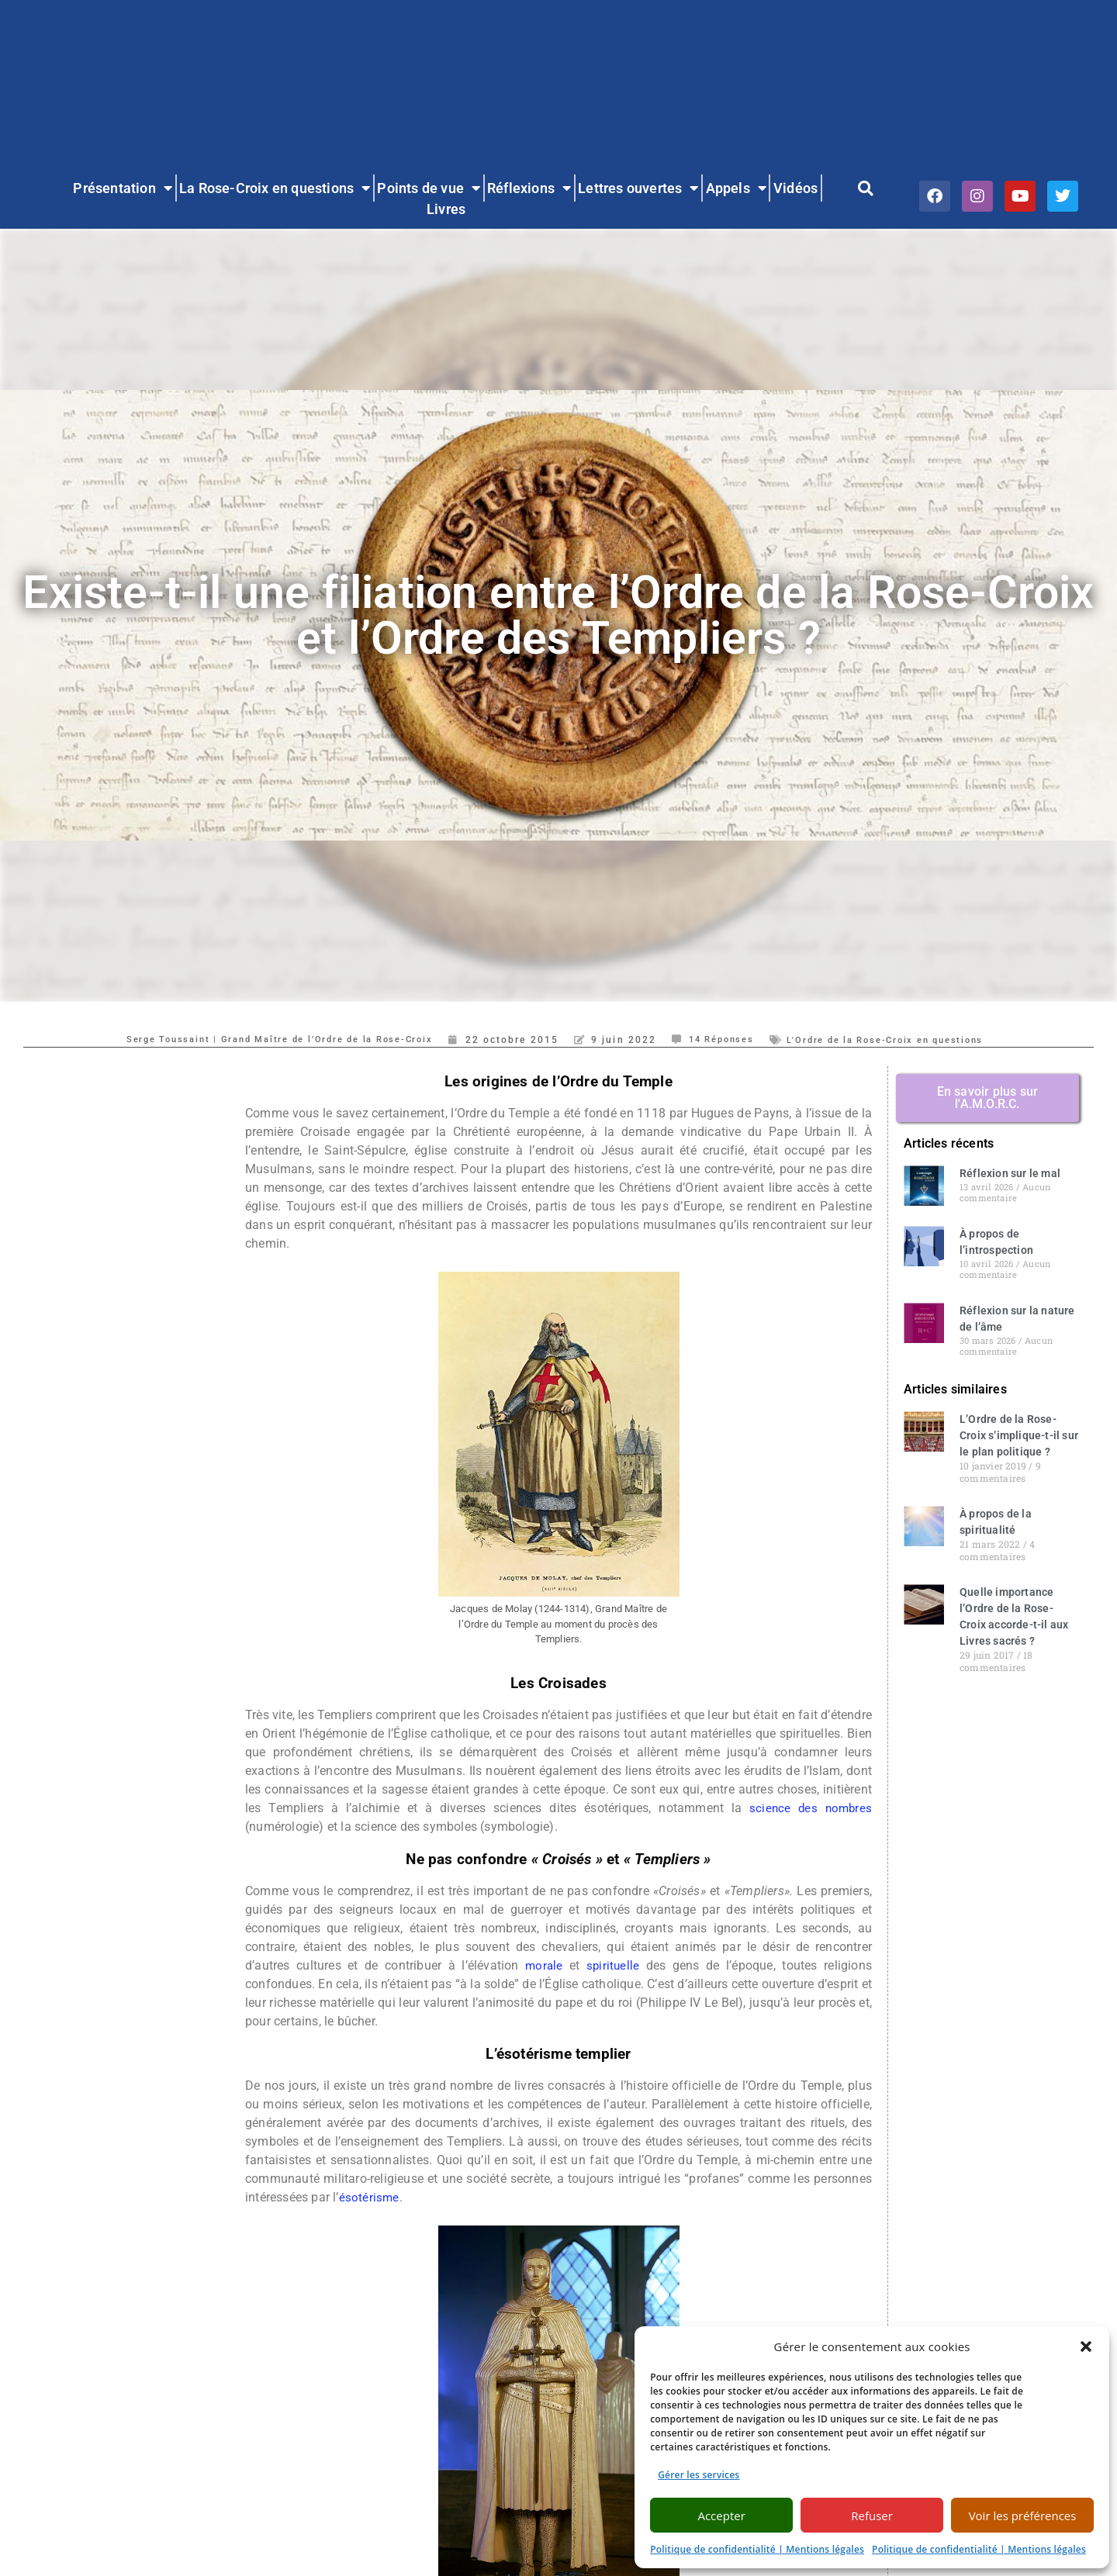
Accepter (721, 2515)
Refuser (872, 2515)
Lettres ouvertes (638, 188)
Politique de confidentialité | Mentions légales (757, 2549)
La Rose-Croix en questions (274, 188)
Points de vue (428, 188)
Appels (736, 188)
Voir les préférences (1023, 2515)
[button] (1086, 2346)
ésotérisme (369, 2197)
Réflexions (529, 188)
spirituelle (613, 1965)
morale (543, 1965)
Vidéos (795, 188)
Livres (446, 209)
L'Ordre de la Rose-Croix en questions (901, 1039)
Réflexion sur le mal (1010, 1173)
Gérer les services (698, 2474)
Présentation (122, 188)
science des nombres (809, 1808)
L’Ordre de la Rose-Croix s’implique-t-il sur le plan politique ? (1019, 1435)
